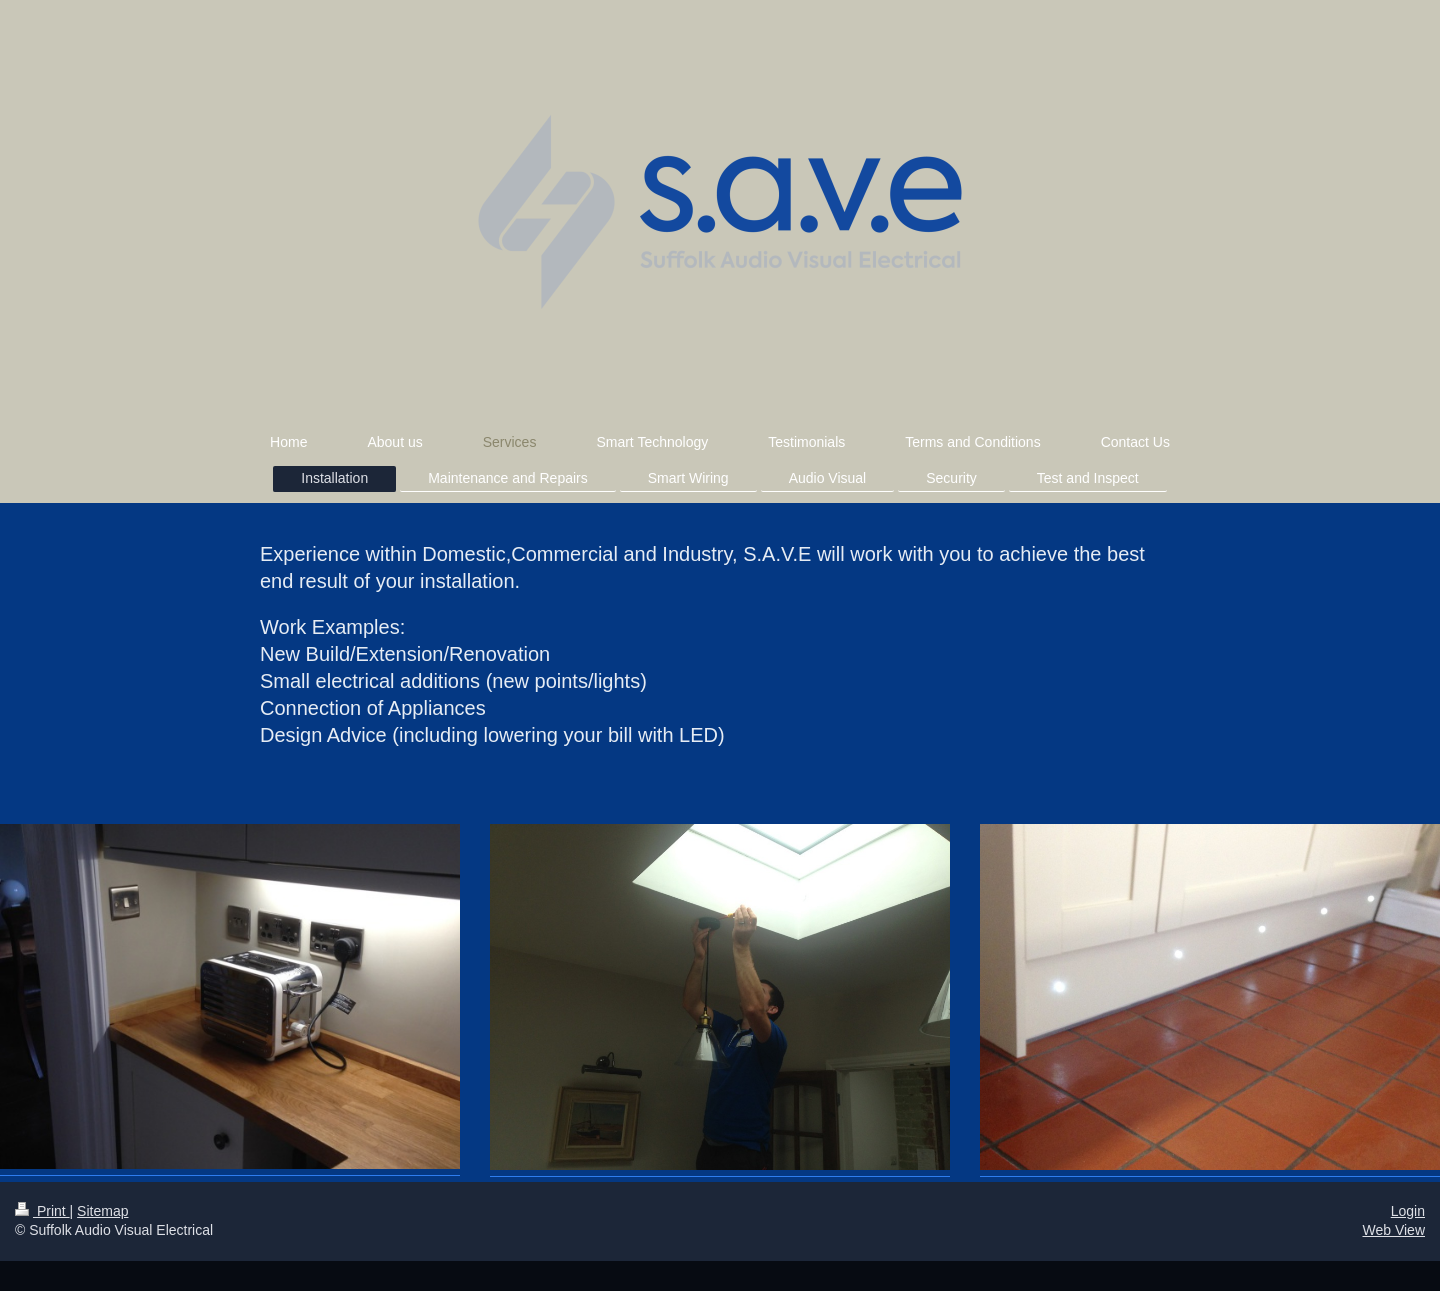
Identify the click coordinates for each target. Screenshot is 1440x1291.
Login (1408, 1211)
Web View (1393, 1230)
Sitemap (102, 1211)
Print (42, 1211)
